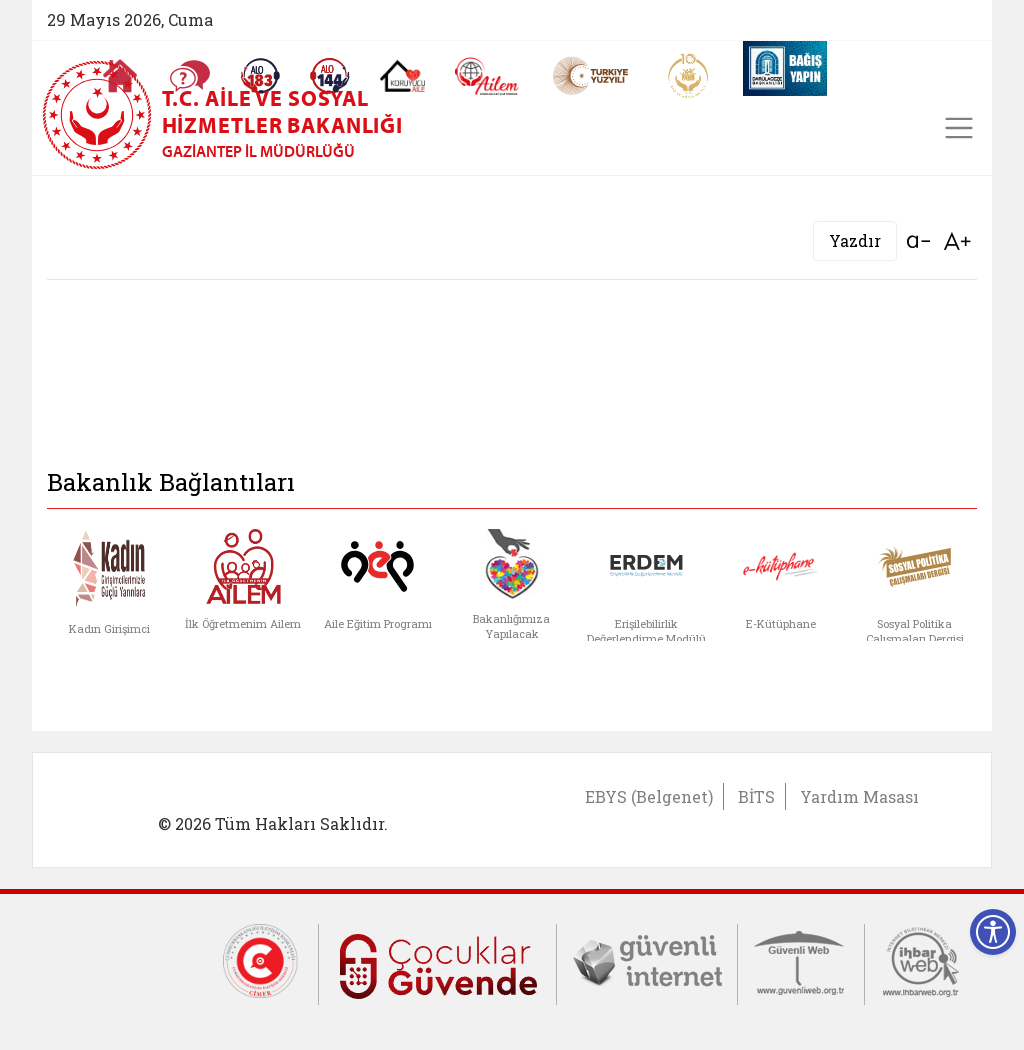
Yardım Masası (859, 796)
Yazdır (855, 240)
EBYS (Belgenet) (649, 796)
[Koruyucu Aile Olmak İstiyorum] (402, 76)
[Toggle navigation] (959, 128)
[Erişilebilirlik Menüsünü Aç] (993, 932)
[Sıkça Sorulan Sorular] (190, 76)
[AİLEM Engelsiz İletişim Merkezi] (487, 76)
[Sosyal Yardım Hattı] (330, 76)
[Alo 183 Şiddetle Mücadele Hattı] (260, 76)
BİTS (756, 796)
